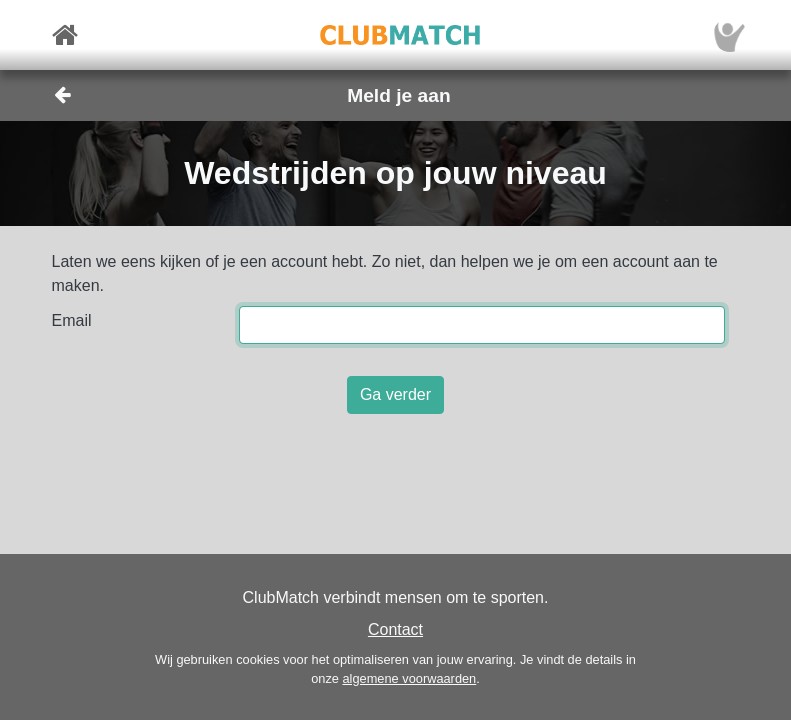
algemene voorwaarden (409, 678)
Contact (395, 629)
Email (72, 320)
